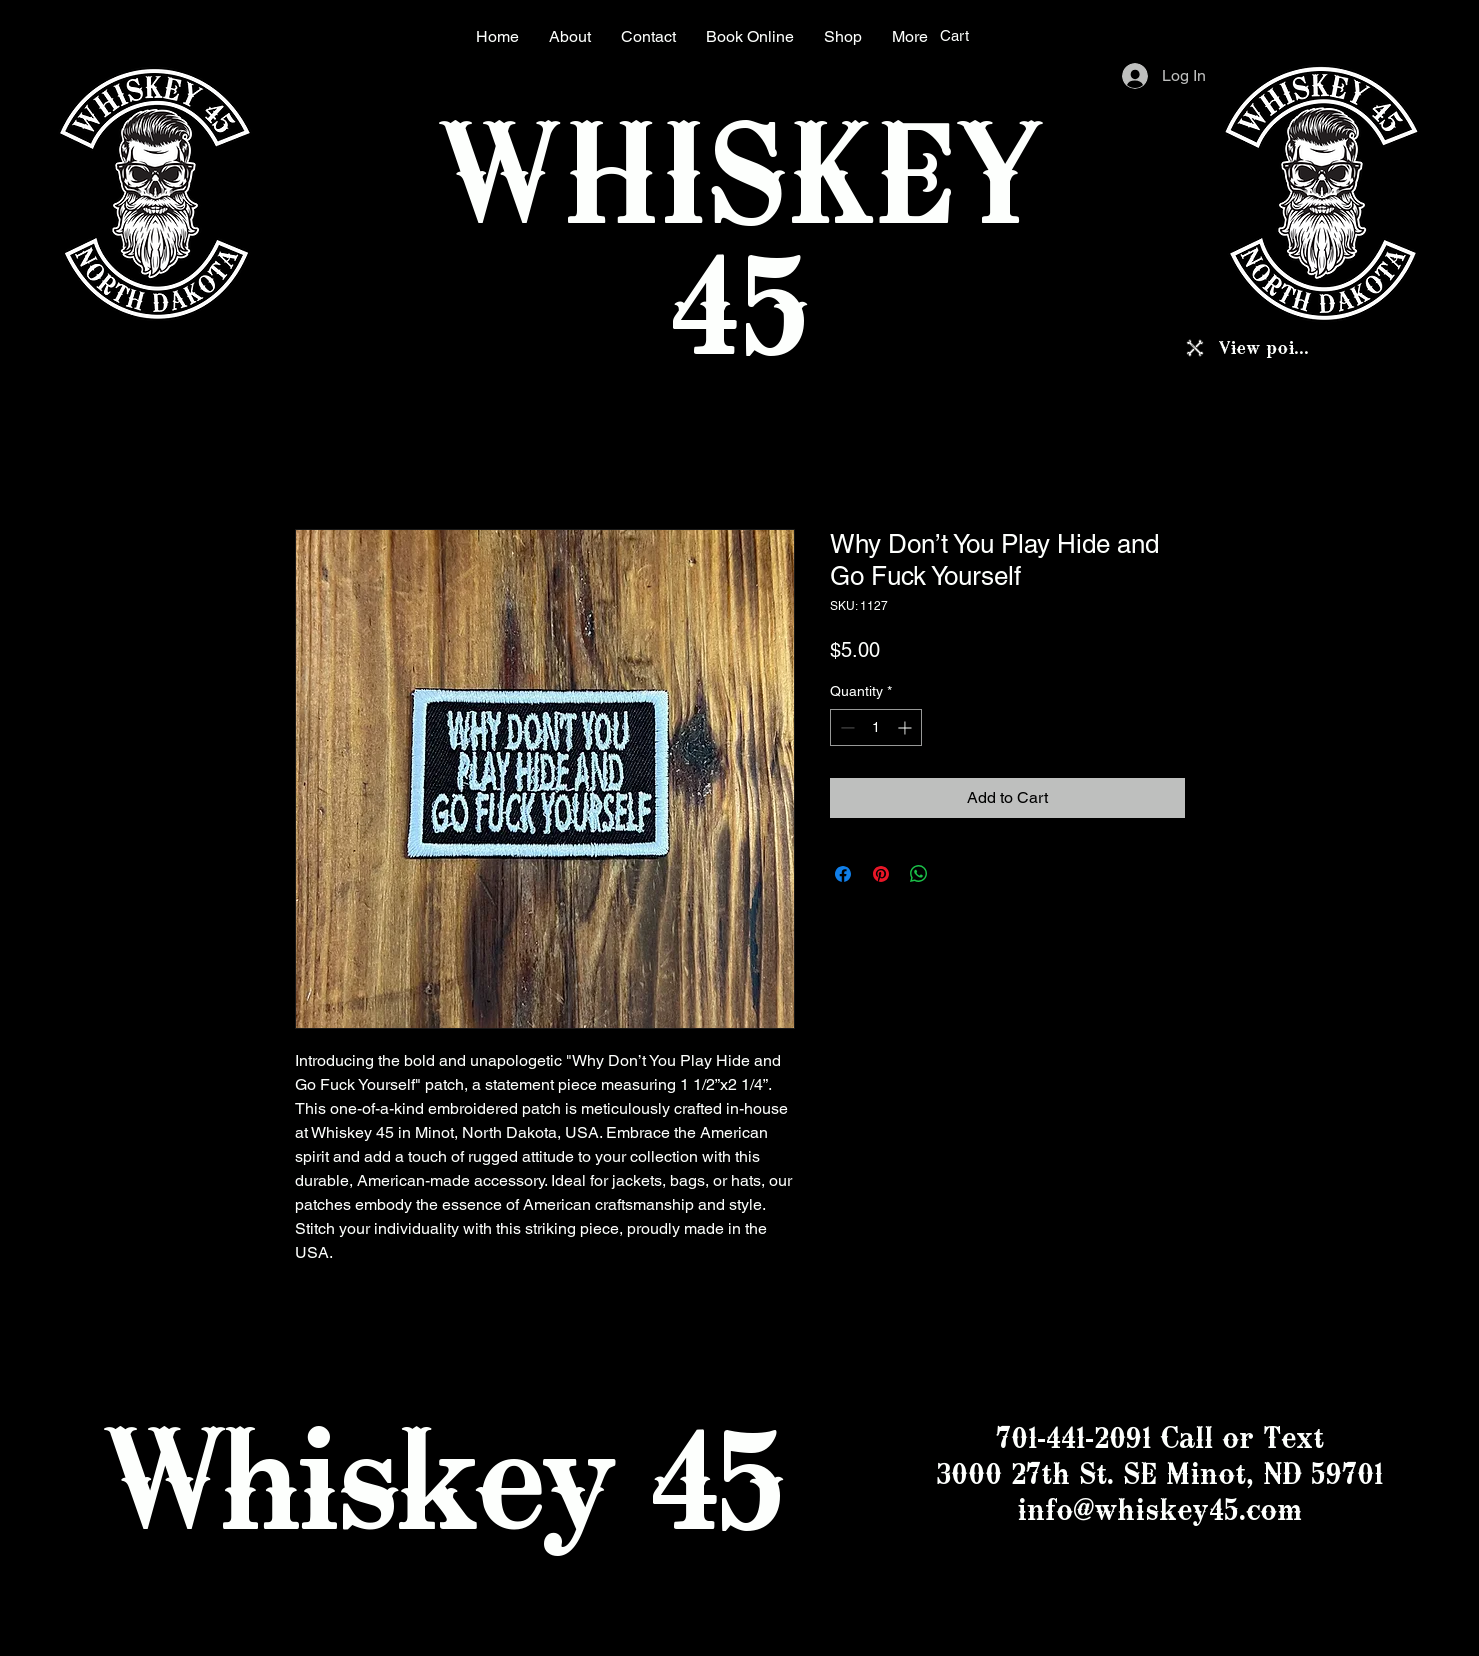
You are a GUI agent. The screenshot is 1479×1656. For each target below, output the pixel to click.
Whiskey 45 (442, 1478)
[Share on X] (957, 874)
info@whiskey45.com (1159, 1509)
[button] (968, 36)
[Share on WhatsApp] (919, 874)
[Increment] (906, 727)
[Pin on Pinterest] (881, 874)
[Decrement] (845, 727)
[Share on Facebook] (843, 874)
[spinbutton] (876, 727)
